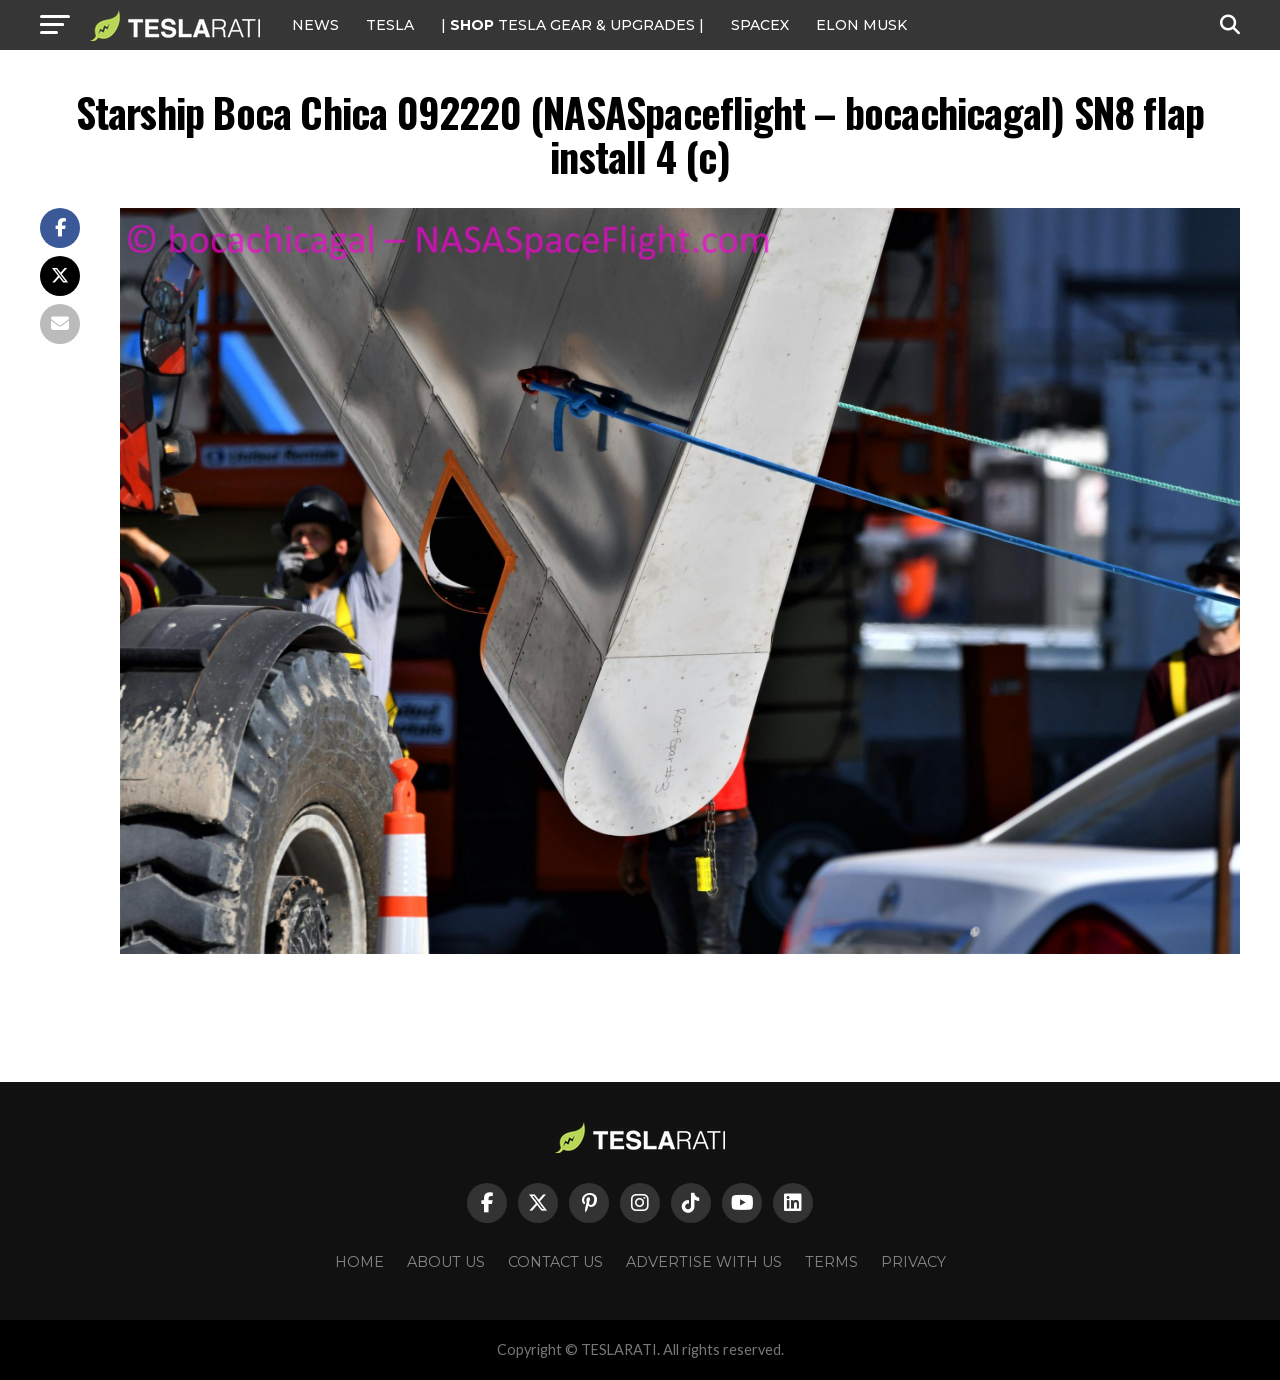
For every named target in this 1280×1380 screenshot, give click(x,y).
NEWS (315, 25)
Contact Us (555, 1262)
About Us (446, 1262)
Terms (831, 1262)
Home (359, 1262)
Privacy (913, 1262)
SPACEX (760, 25)
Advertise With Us (704, 1262)
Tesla (390, 25)
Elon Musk (861, 25)
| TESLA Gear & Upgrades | (572, 25)
